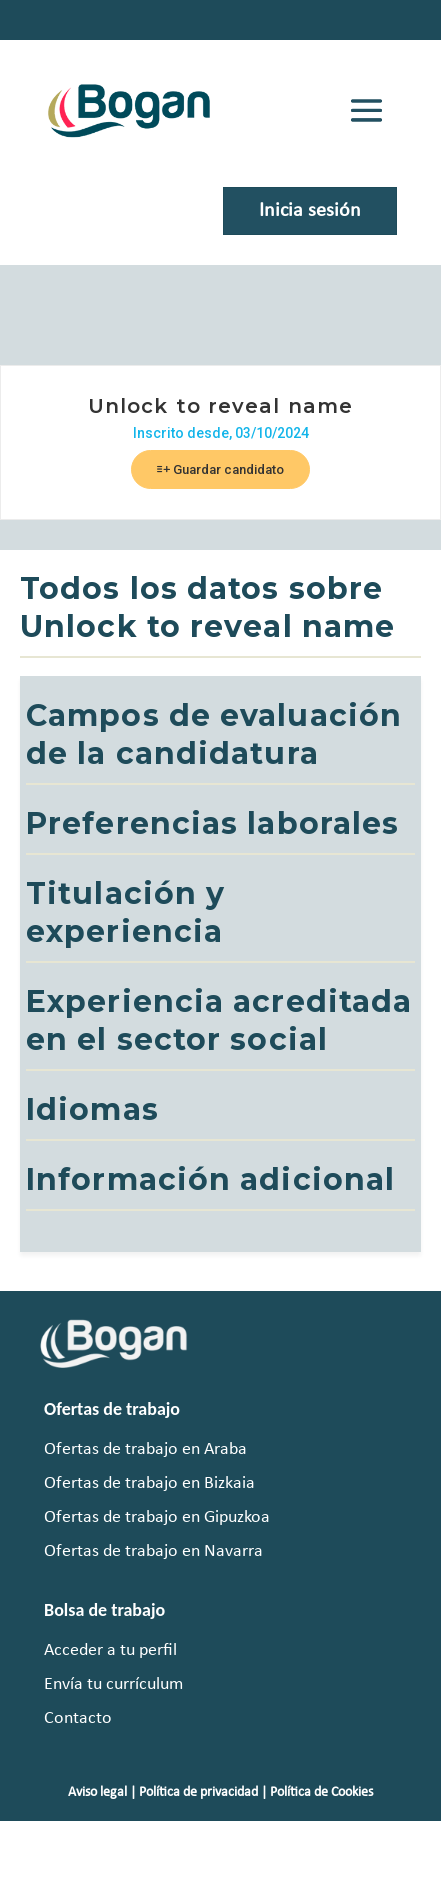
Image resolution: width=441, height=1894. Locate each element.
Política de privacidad (198, 1792)
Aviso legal (97, 1792)
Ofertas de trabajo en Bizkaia (149, 1483)
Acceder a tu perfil (110, 1650)
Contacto (78, 1718)
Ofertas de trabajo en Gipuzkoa (157, 1517)
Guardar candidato (220, 469)
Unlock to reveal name (220, 406)
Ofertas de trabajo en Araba (145, 1449)
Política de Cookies (321, 1792)
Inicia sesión (310, 211)
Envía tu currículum (113, 1684)
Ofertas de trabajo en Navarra (153, 1551)
